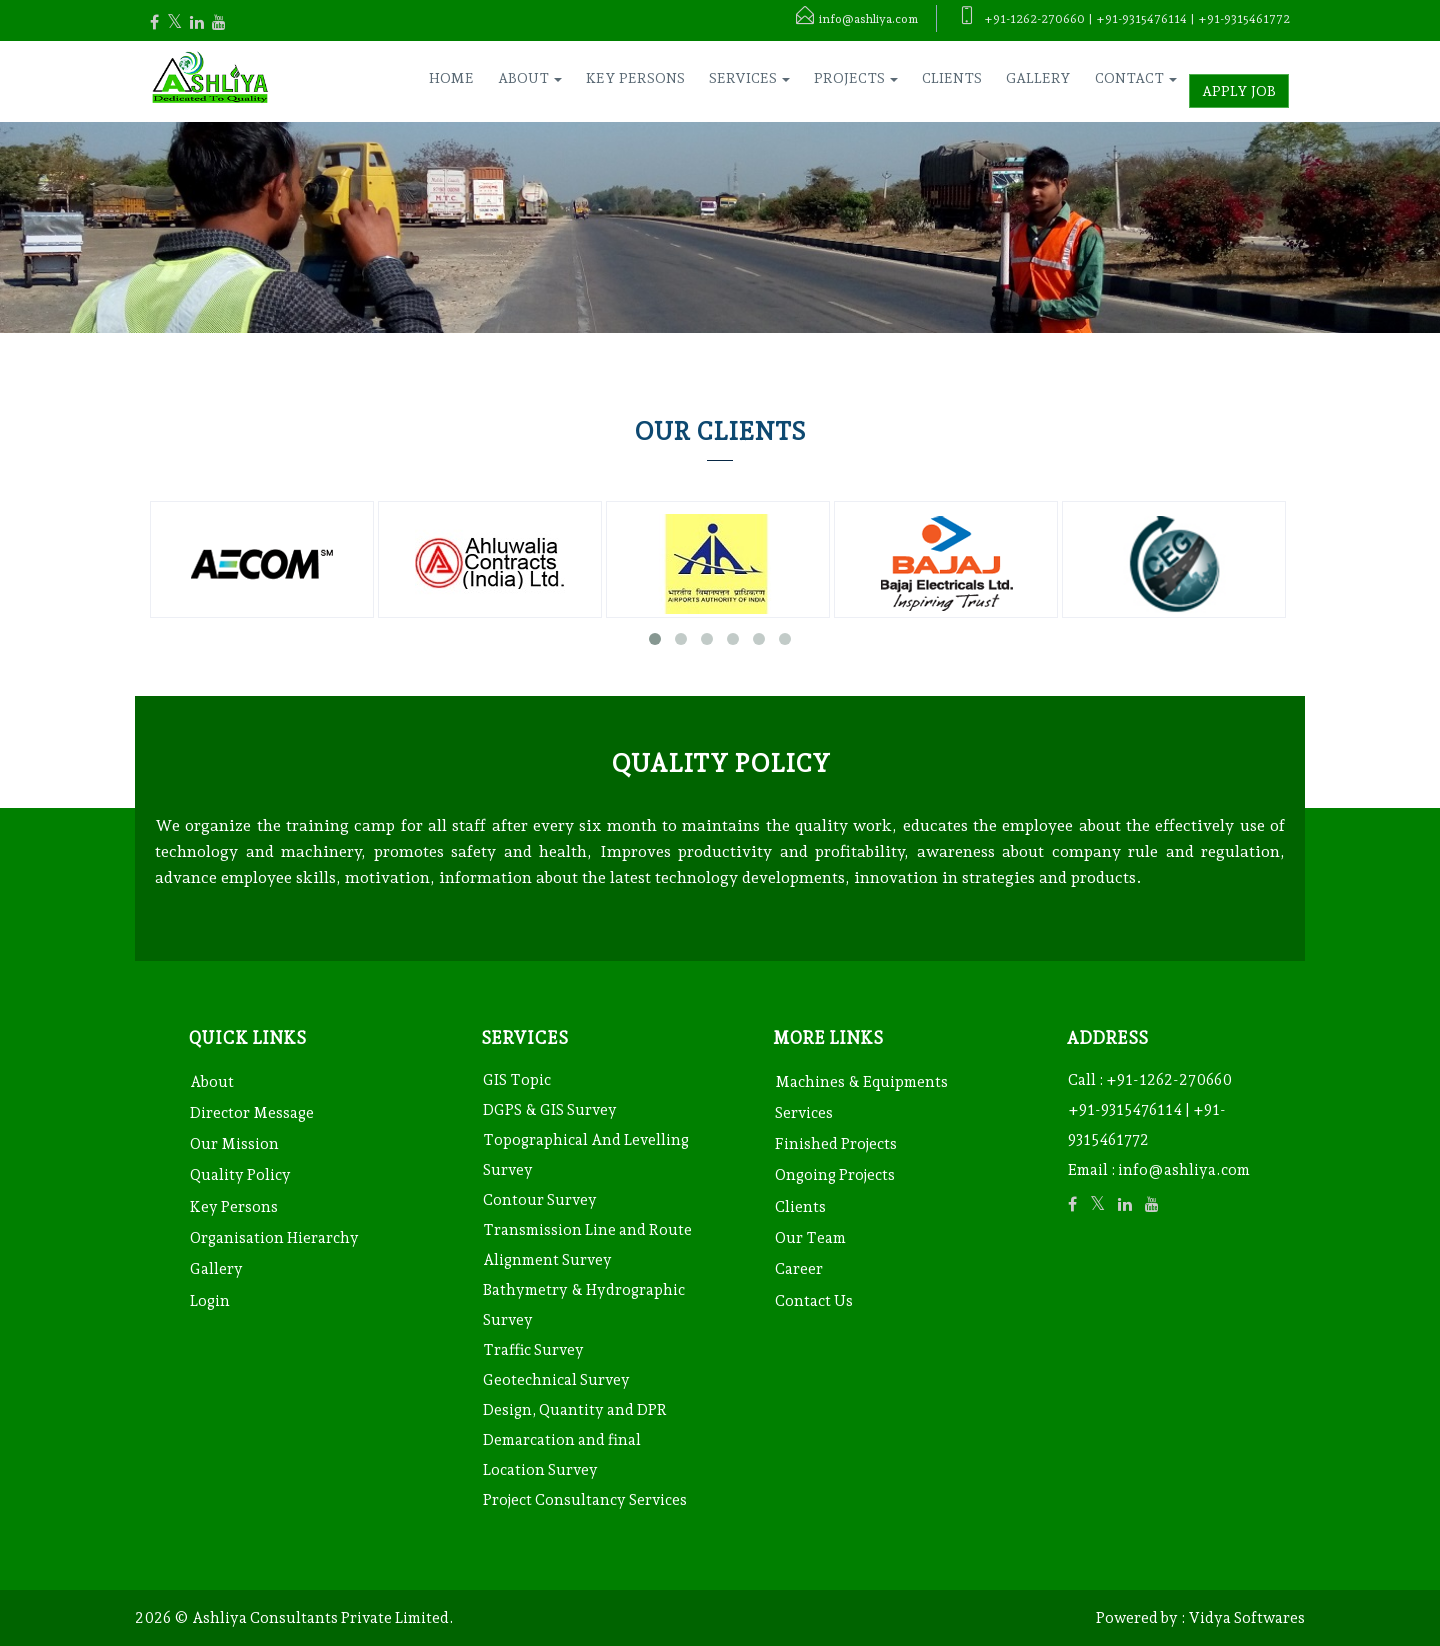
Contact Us (814, 1301)
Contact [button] (1136, 78)
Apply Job (1239, 91)
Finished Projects (836, 1144)
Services (804, 1113)
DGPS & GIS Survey (550, 1110)
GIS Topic (517, 1080)
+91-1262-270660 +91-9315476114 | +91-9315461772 (1150, 1110)
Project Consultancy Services (585, 1500)
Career (799, 1269)
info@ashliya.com (1184, 1170)
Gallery (1038, 78)
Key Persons (635, 78)
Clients (952, 78)
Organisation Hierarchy (274, 1238)
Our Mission (234, 1144)
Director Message (252, 1113)
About (212, 1082)
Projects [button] (856, 78)
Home (451, 78)
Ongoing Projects (835, 1175)
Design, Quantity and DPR (575, 1410)
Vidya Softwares (1246, 1618)
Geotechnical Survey (556, 1380)
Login (210, 1301)
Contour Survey (540, 1200)
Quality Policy (240, 1175)
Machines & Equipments (861, 1082)
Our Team (810, 1238)
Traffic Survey (533, 1350)
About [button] (530, 78)
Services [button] (749, 78)
